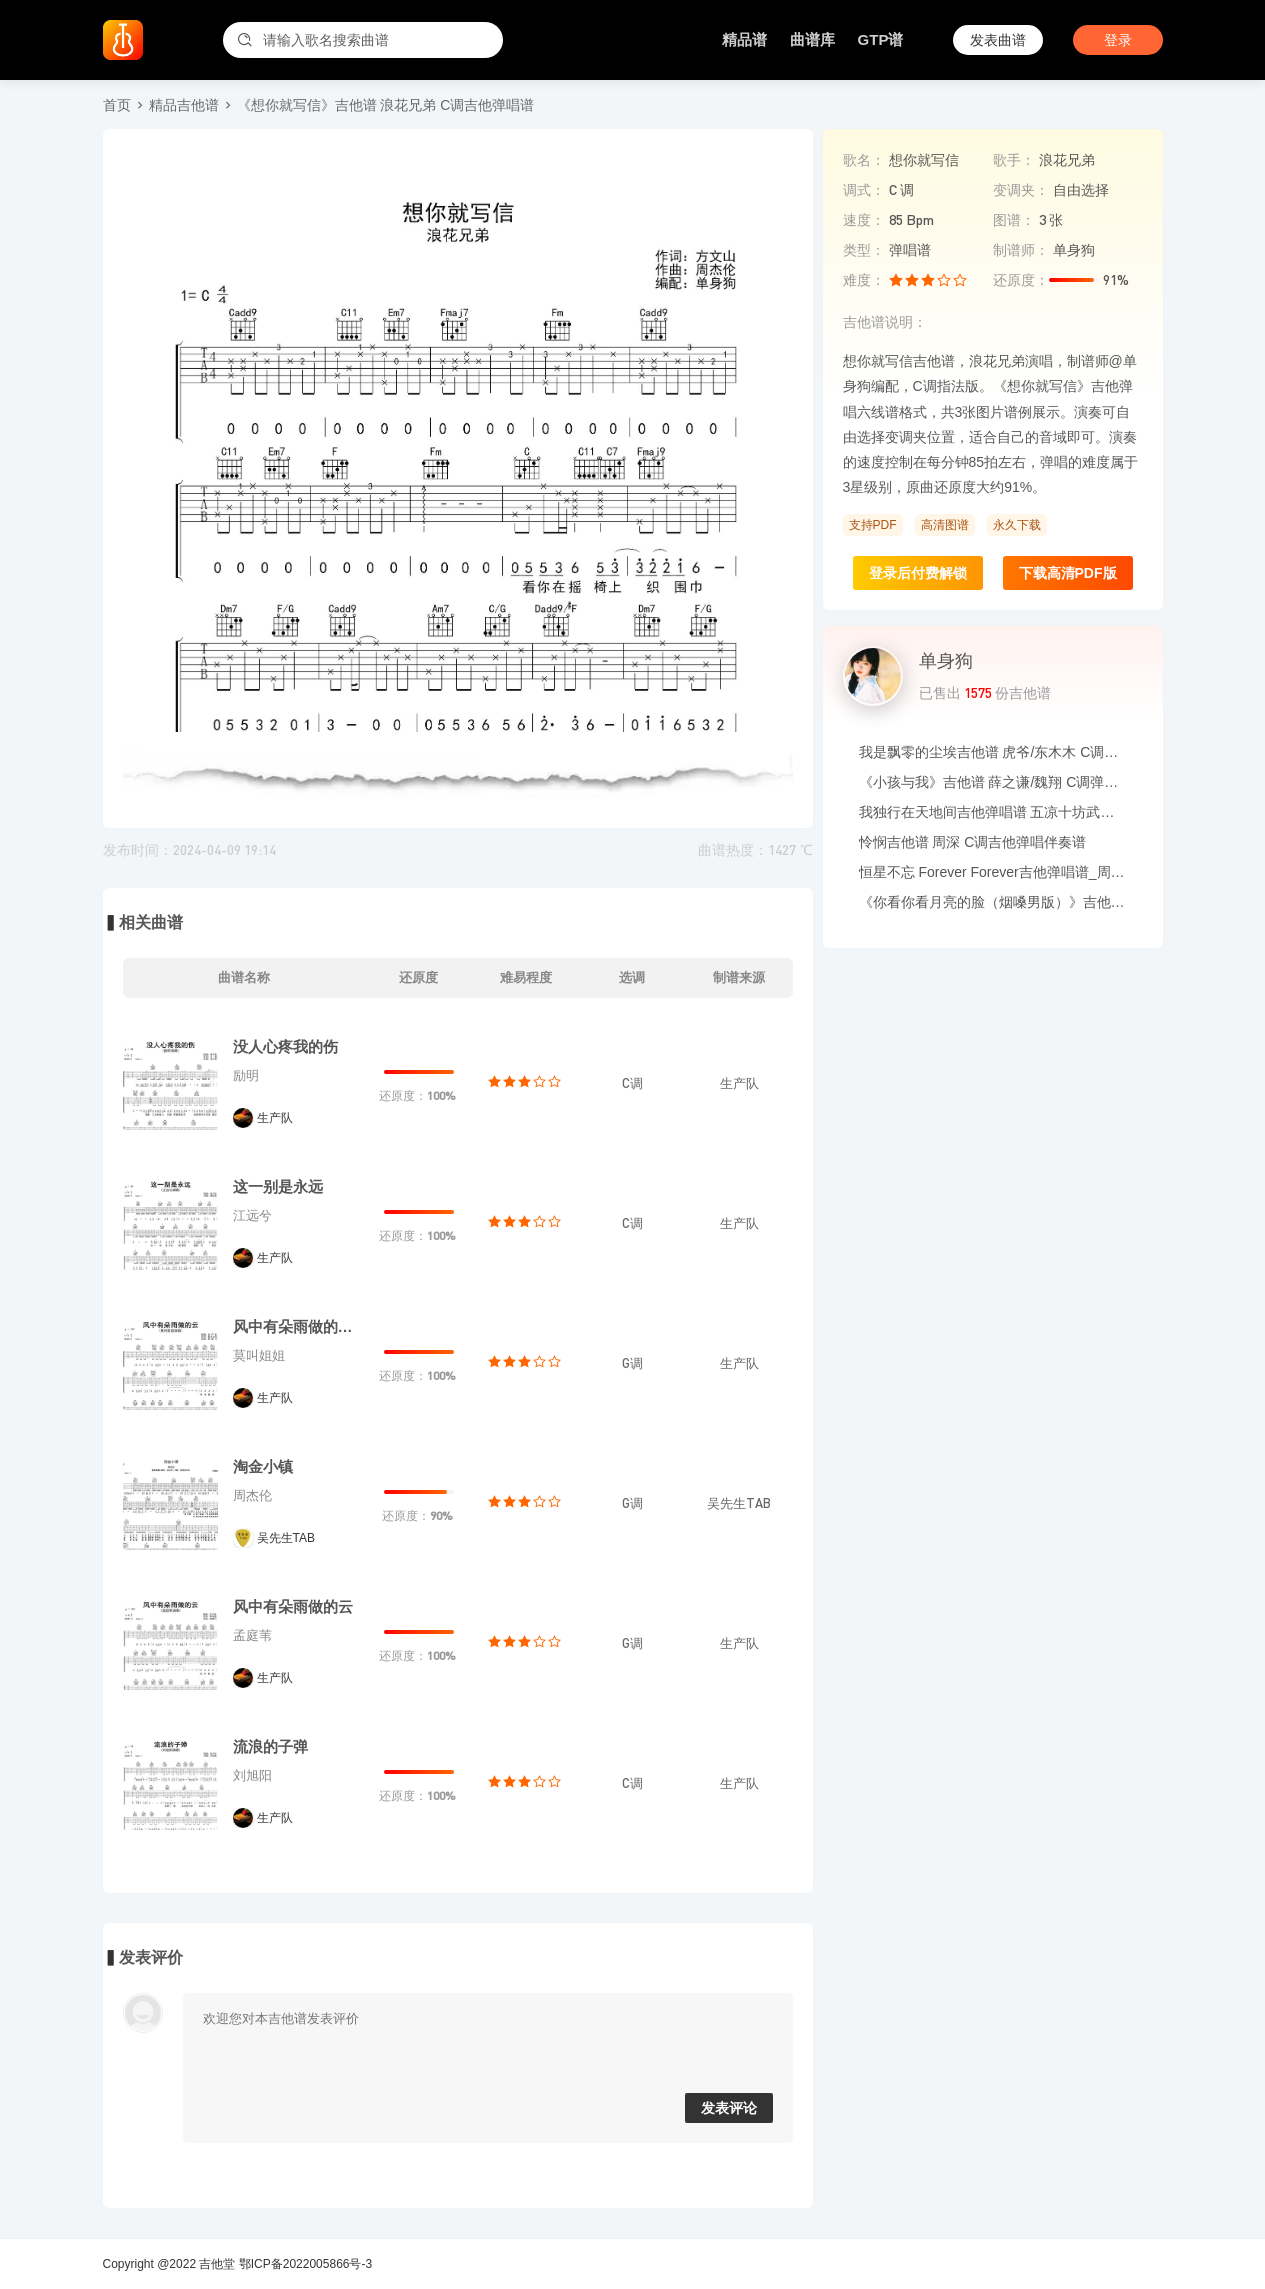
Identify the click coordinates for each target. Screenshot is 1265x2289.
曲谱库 (812, 39)
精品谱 (744, 39)
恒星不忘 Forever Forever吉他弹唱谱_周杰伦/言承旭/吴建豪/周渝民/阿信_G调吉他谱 (993, 872)
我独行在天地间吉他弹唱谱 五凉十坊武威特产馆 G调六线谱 (993, 812)
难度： (864, 280)
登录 (1118, 40)
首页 (117, 105)
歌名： (864, 160)
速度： (864, 220)
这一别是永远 (278, 1186)
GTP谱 (881, 39)
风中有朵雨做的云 (293, 1606)
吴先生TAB (286, 1538)
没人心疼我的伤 (285, 1046)
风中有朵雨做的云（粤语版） (298, 1326)
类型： (864, 250)
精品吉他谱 (184, 105)
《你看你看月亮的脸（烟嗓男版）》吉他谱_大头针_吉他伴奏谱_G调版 (993, 902)
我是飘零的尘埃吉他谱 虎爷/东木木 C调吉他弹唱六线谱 (993, 752)
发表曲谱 (998, 40)
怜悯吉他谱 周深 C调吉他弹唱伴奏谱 (973, 842)
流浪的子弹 (270, 1746)
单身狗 (946, 661)
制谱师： (1021, 250)
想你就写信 (924, 159)
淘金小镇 (263, 1466)
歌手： (1014, 160)
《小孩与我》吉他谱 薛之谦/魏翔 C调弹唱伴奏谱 (993, 782)
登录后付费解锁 (918, 573)
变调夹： (1021, 190)
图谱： (1014, 220)
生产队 (275, 1118)
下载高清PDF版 (1068, 573)
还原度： (1021, 280)
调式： (864, 190)
